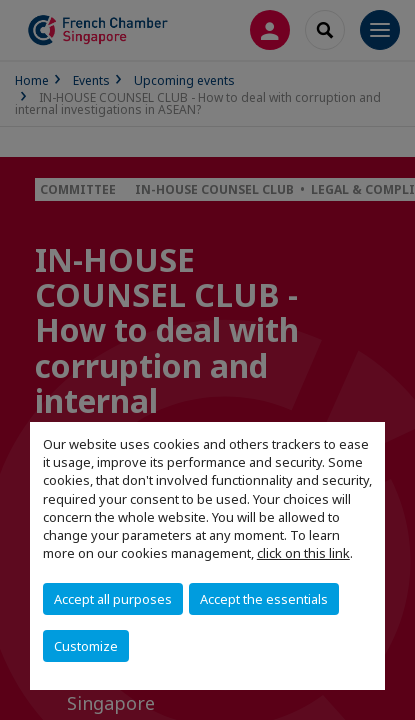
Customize (86, 646)
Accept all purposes (113, 599)
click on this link (303, 553)
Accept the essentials (264, 599)
